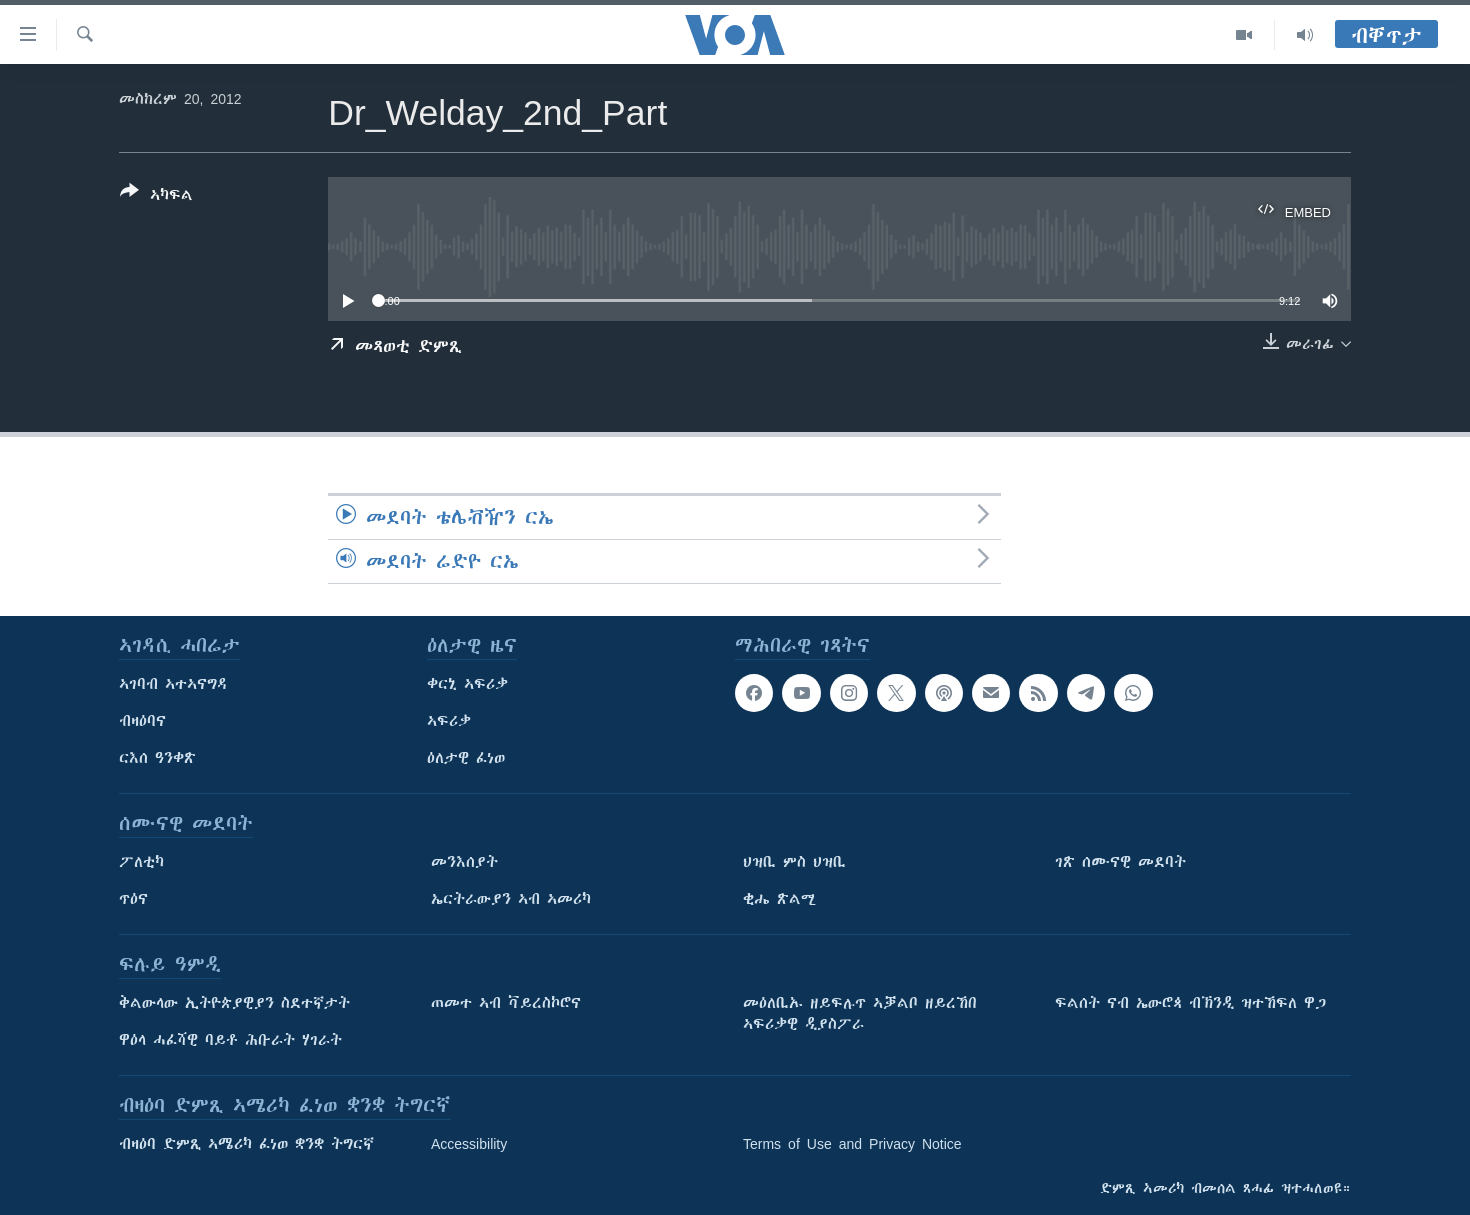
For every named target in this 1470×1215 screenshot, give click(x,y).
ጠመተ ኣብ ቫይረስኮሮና (506, 1003)
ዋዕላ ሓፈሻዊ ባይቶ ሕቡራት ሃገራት (230, 1040)
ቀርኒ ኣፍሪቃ (467, 684)
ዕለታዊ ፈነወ (466, 758)
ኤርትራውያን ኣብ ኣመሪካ (511, 899)
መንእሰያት (464, 862)
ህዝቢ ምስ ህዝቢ (794, 862)
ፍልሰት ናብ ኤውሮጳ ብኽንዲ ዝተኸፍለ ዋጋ (1190, 1003)
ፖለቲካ (141, 862)
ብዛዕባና (142, 721)
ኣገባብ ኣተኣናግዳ (173, 684)
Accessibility (469, 1144)
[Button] (156, 197)
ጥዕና (133, 899)
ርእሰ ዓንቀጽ (157, 758)
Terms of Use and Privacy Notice (852, 1144)
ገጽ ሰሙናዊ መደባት (1120, 862)
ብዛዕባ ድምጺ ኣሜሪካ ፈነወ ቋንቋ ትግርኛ (246, 1144)
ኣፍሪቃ (449, 721)
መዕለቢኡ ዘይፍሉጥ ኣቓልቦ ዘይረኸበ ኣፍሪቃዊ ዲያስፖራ (860, 1013)
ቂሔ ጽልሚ (779, 899)
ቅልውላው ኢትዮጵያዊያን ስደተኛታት (234, 1003)
